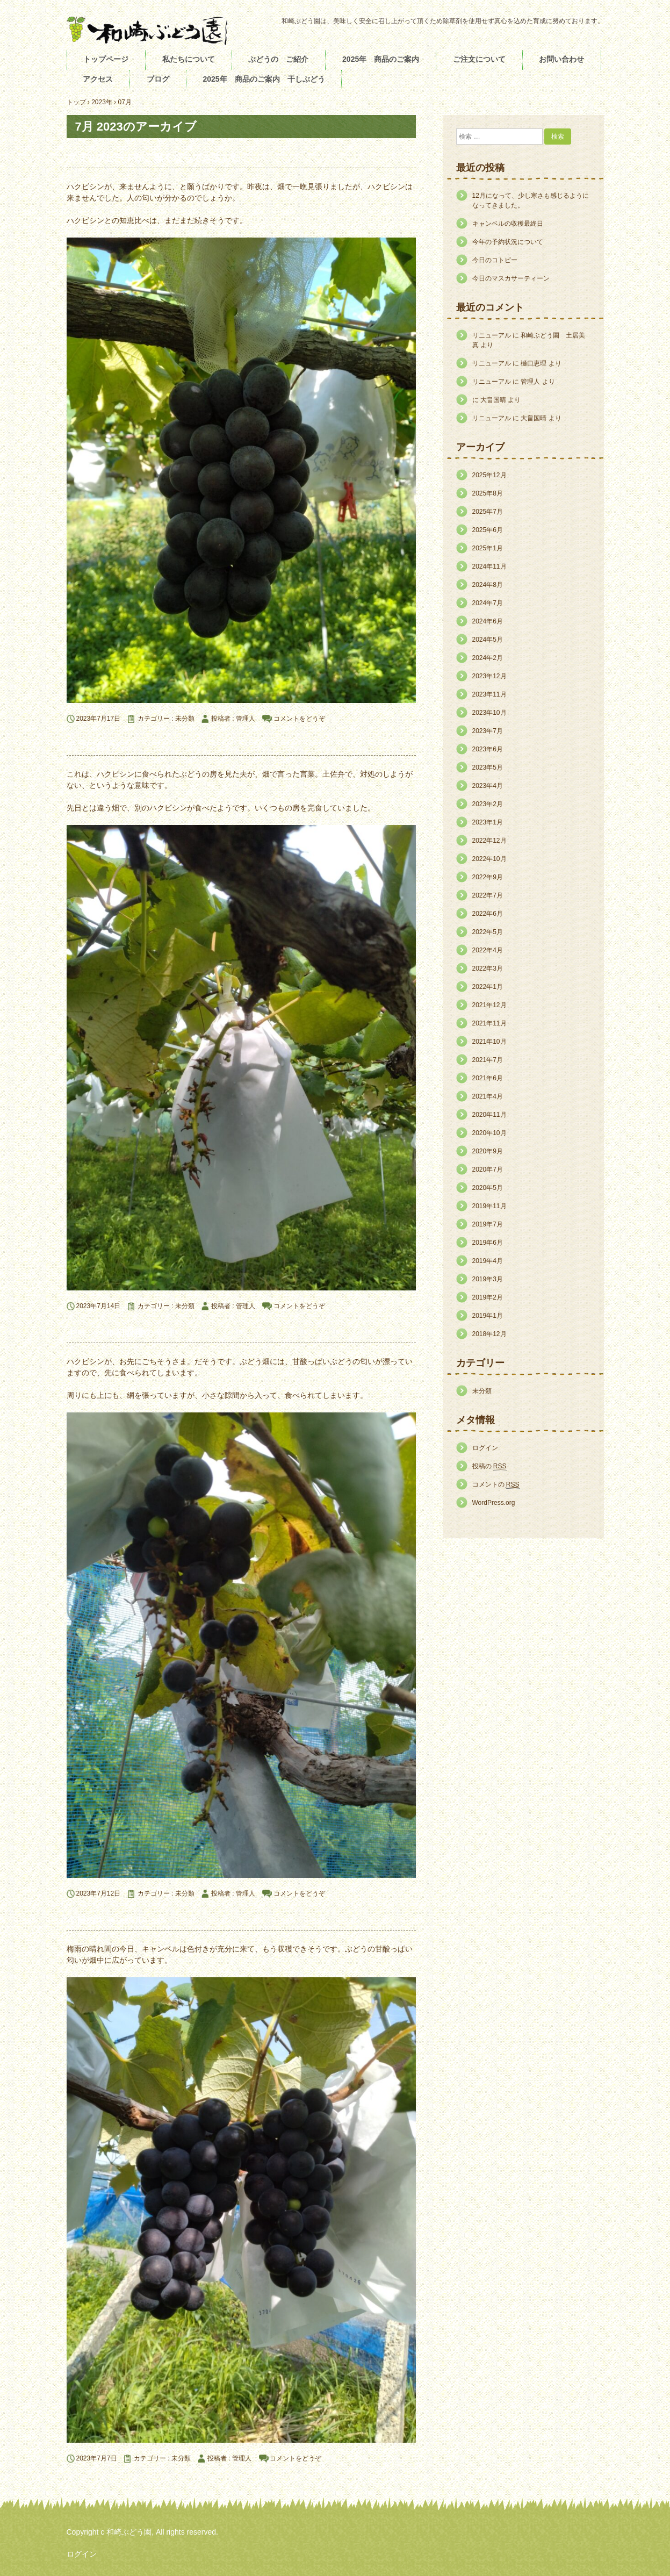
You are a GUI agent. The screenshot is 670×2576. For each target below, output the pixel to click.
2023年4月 (487, 786)
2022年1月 (487, 987)
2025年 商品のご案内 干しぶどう (264, 79)
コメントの (496, 1485)
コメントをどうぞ (299, 718)
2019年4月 (487, 1261)
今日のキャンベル (105, 1920)
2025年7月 (487, 511)
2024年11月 (489, 566)
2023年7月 (487, 731)
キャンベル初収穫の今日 (120, 1333)
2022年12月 (489, 840)
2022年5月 (487, 932)
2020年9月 (487, 1151)
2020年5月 (487, 1188)
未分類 (184, 718)
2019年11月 (489, 1206)
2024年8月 (487, 585)
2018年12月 (489, 1334)
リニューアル (491, 335)
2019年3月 (487, 1279)
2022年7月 (487, 895)
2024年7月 (487, 603)
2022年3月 (487, 968)
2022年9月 (487, 877)
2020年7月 (487, 1169)
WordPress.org (493, 1502)
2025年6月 (487, 530)
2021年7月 (487, 1060)
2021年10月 (489, 1041)
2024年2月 (487, 658)
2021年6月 (487, 1078)
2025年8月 (487, 493)
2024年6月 (487, 621)
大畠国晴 (493, 400)
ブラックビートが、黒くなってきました (158, 158)
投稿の (489, 1466)
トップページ (105, 59)
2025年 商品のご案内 (380, 59)
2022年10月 (489, 859)
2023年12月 (489, 676)
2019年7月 (487, 1224)
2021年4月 (487, 1096)
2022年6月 (487, 913)
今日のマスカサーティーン (511, 278)
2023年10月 (489, 712)
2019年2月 (487, 1297)
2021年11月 (489, 1023)
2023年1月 (487, 822)
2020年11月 (489, 1114)
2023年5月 (487, 767)
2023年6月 (487, 749)
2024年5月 (487, 639)
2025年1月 (487, 548)
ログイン (485, 1448)
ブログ (158, 79)
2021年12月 (489, 1005)
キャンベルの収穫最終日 (507, 223)
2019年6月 (487, 1242)
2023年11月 (489, 694)
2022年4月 (487, 950)
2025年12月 (489, 475)
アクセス (98, 79)
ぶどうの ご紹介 (278, 59)
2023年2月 (487, 804)
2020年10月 (489, 1133)
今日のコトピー (494, 260)
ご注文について (479, 59)
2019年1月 (487, 1315)
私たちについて (188, 59)
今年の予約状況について (507, 242)
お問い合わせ (561, 59)
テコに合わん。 (100, 745)
